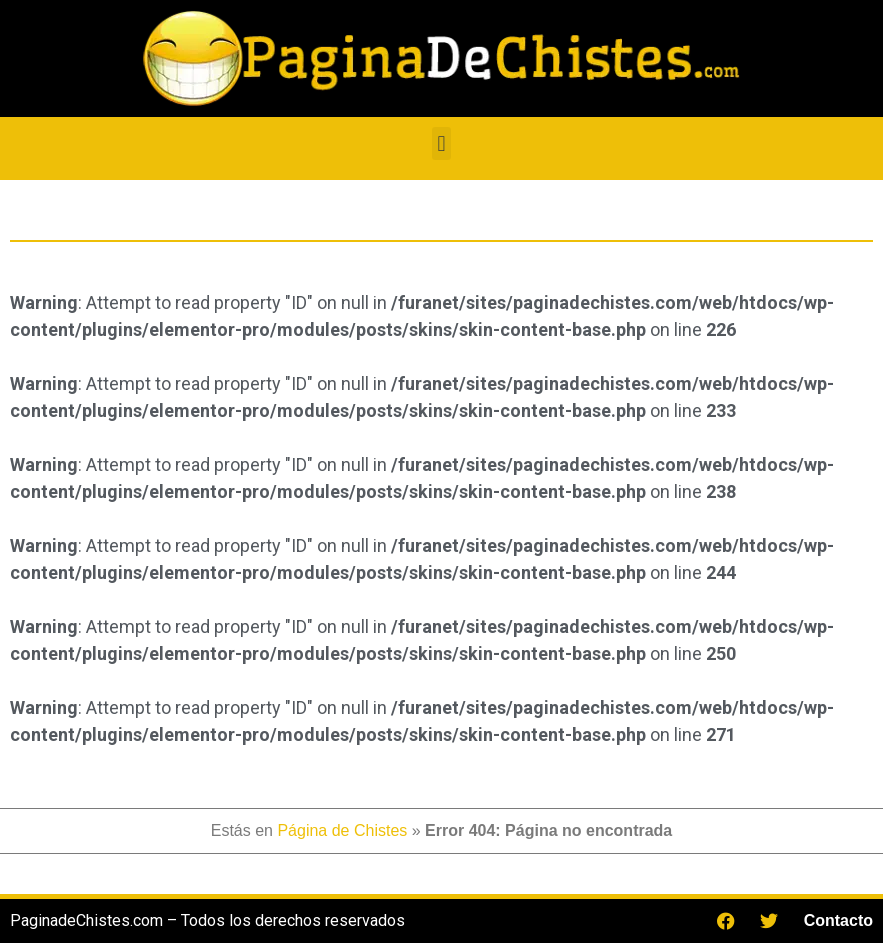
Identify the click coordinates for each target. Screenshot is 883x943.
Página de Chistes (342, 830)
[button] (441, 143)
